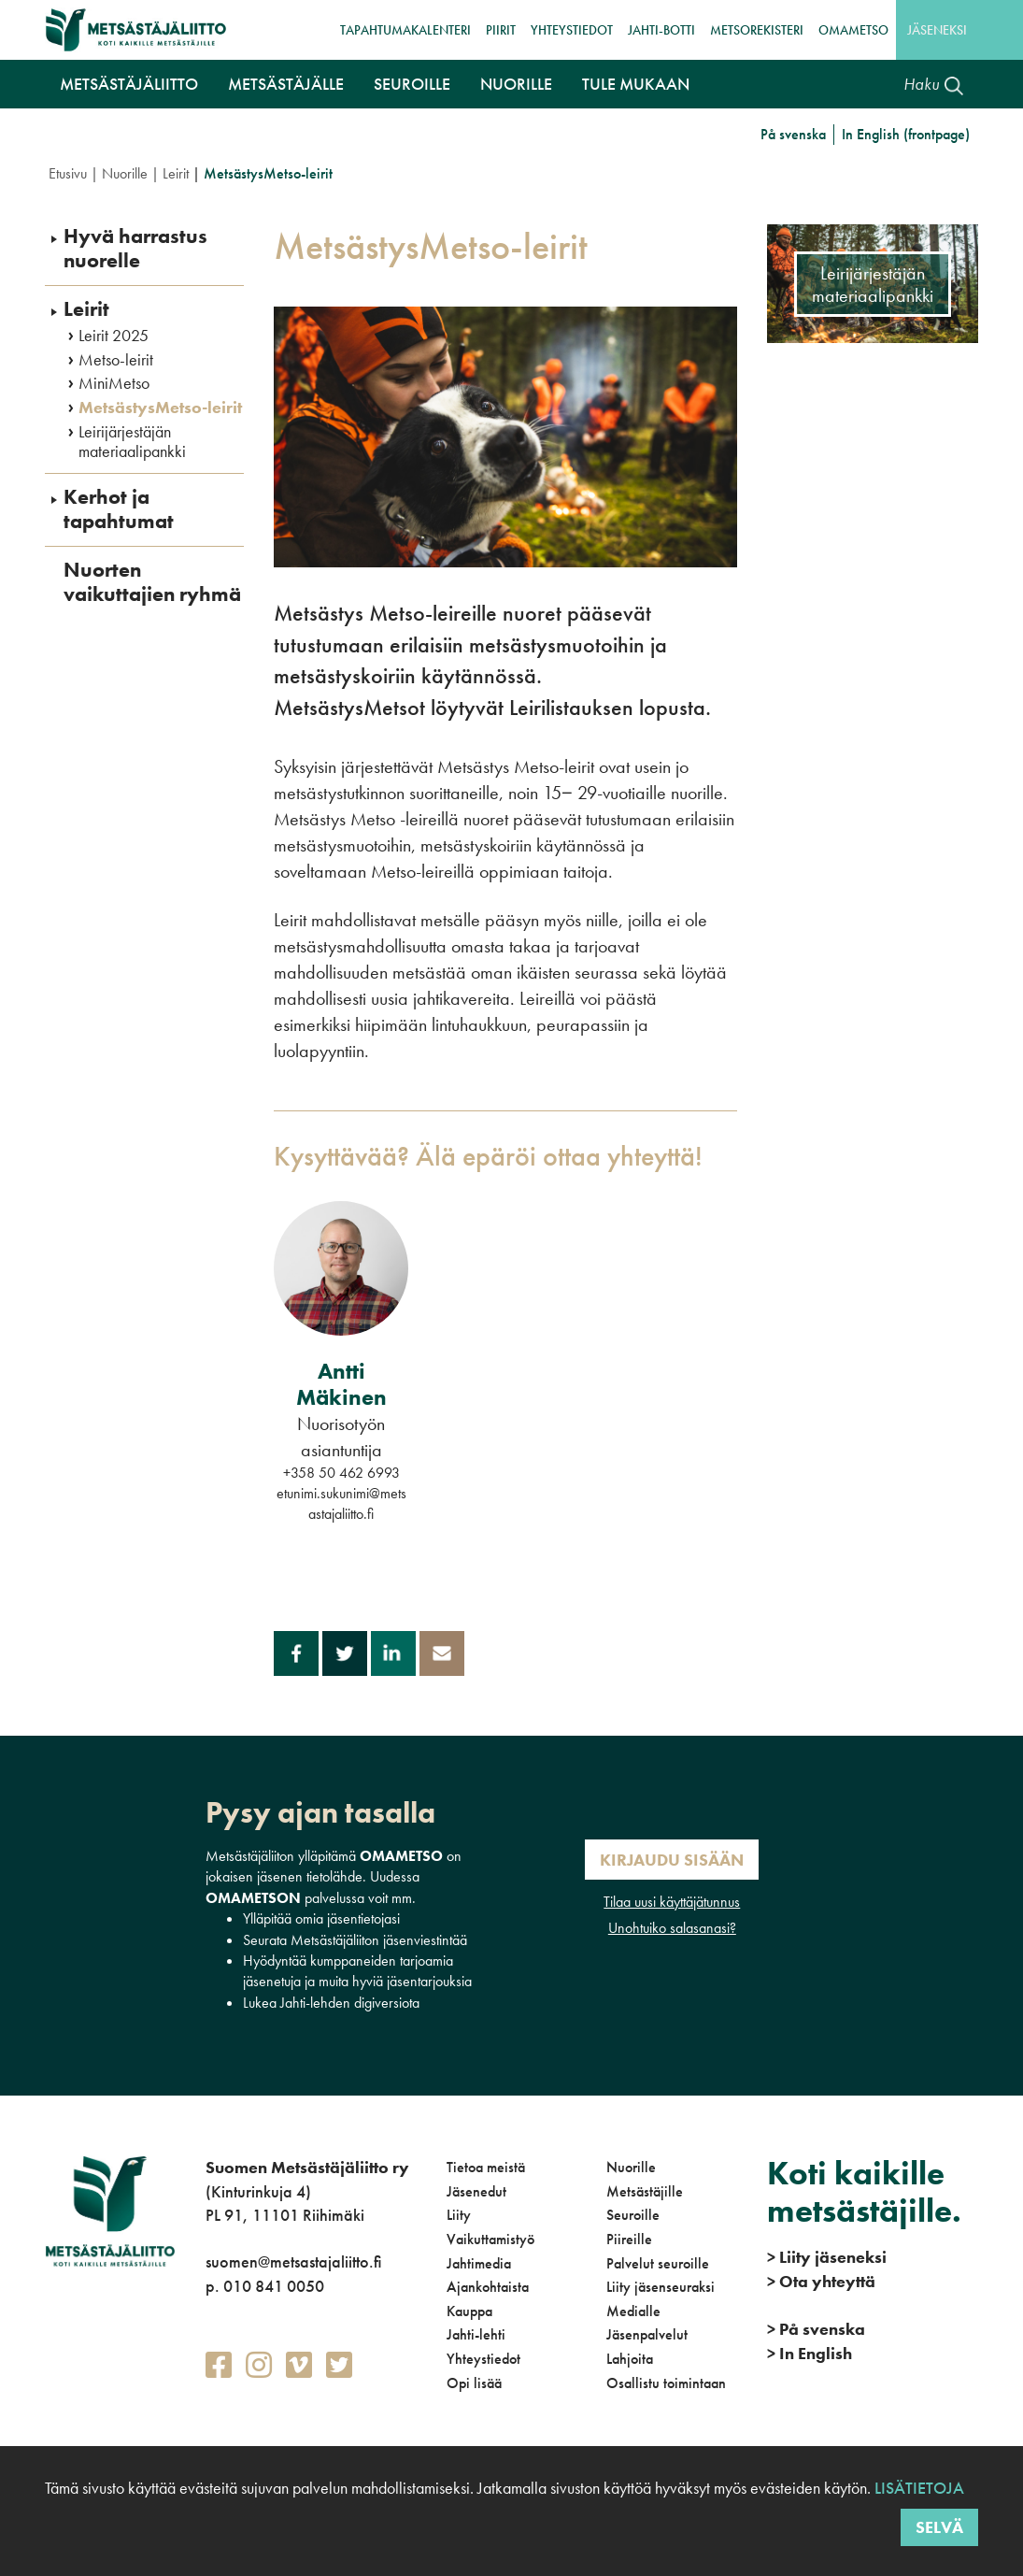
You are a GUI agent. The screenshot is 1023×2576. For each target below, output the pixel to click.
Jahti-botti (661, 29)
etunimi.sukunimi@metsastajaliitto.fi (341, 1503)
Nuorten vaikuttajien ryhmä (152, 583)
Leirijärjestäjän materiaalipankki (132, 442)
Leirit (176, 173)
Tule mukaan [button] (635, 83)
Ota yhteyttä (821, 2281)
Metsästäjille (644, 2191)
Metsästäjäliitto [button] (129, 83)
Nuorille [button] (516, 83)
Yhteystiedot (572, 29)
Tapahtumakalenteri (405, 29)
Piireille (629, 2239)
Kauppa (469, 2311)
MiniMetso (113, 383)
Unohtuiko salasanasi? (672, 1928)
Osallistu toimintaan (666, 2383)
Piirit (501, 29)
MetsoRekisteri (756, 29)
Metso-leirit (115, 360)
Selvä (939, 2527)
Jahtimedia (479, 2263)
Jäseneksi (937, 29)
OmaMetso (853, 29)
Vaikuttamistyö (490, 2239)
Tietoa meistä (486, 2167)
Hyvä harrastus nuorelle (135, 249)
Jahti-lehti (476, 2334)
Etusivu (68, 173)
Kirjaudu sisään (672, 1859)
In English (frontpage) (906, 134)
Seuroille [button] (412, 83)
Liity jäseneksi (827, 2257)
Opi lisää (474, 2383)
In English (809, 2353)
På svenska (793, 134)
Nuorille (125, 173)
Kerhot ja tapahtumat (119, 510)
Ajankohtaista (488, 2287)
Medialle (633, 2311)
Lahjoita (629, 2358)
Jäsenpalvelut (647, 2334)
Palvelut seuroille (657, 2263)
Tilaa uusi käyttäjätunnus (672, 1901)
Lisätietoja (917, 2487)
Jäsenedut (476, 2191)
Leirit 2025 (113, 335)
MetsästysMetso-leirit (160, 407)
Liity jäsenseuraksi (660, 2287)
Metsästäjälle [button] (286, 83)
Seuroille (633, 2215)
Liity (459, 2215)
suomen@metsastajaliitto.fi (293, 2261)
